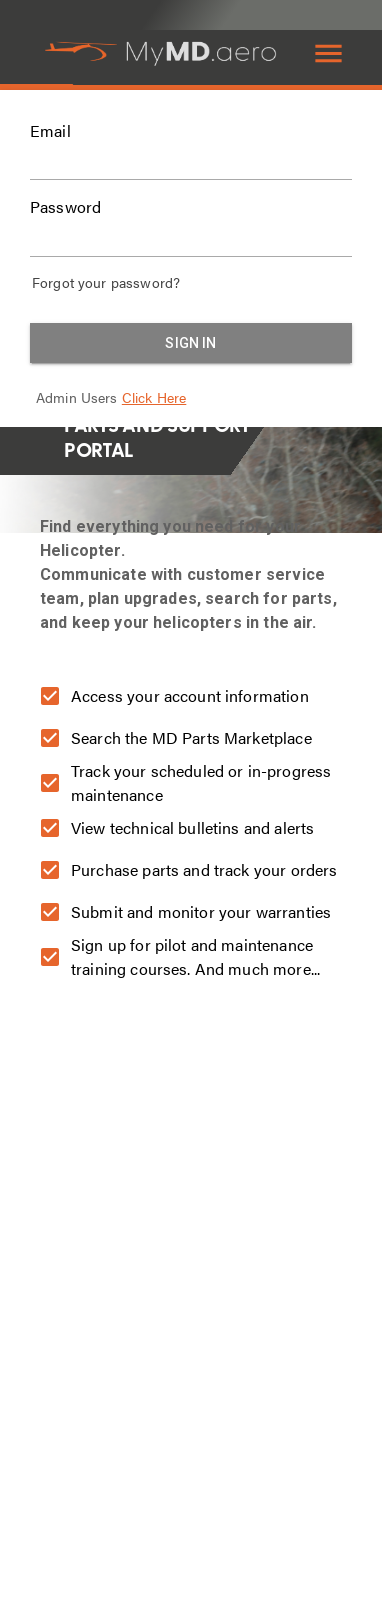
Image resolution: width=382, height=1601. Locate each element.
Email (50, 131)
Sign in (190, 343)
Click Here (154, 397)
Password (65, 207)
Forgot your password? (106, 282)
